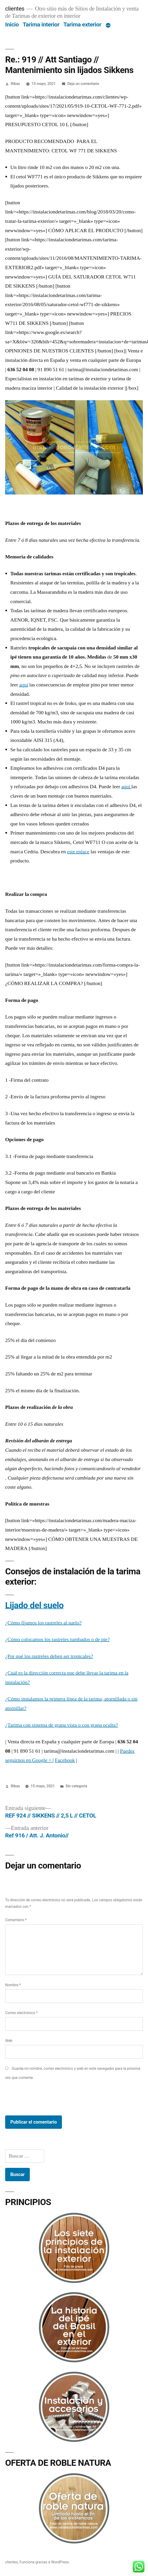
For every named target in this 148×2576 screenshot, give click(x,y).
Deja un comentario (83, 83)
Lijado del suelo (34, 1605)
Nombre (13, 1985)
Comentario (16, 1920)
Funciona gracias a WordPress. (44, 2562)
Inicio (12, 24)
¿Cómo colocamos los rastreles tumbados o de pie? (57, 1639)
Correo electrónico (21, 2013)
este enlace (78, 851)
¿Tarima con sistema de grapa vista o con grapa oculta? (61, 1725)
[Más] (108, 25)
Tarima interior (41, 24)
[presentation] (40, 2099)
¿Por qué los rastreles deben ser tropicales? (49, 1656)
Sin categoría (76, 1786)
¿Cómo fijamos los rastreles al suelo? (43, 1623)
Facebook (65, 1760)
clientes (14, 8)
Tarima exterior (82, 24)
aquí (23, 685)
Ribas (15, 83)
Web (8, 2040)
